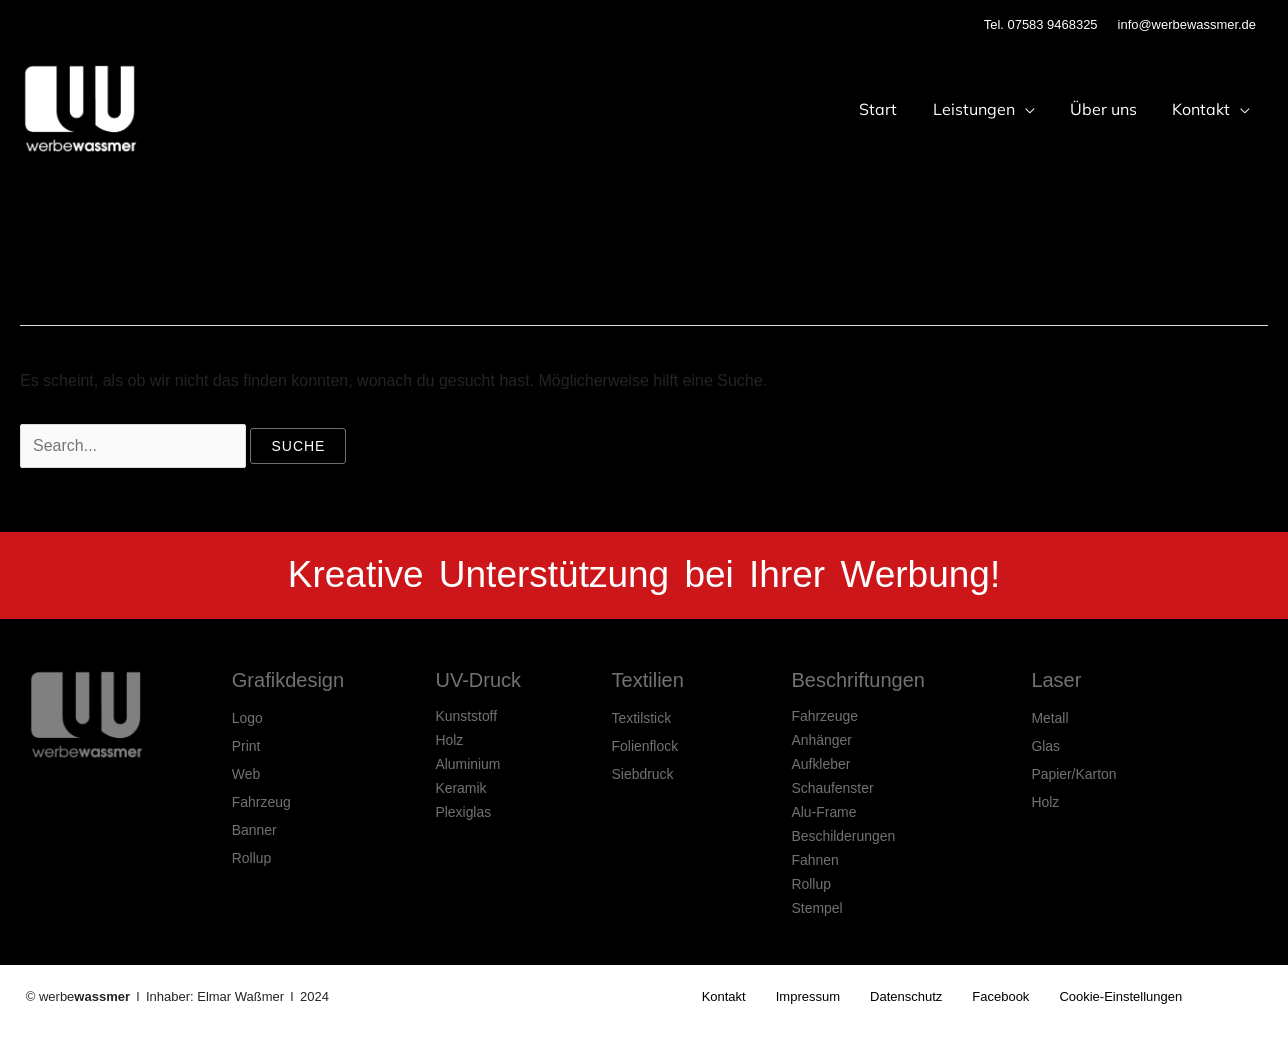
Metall (1049, 718)
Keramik (460, 788)
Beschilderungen (843, 836)
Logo (247, 718)
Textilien (648, 680)
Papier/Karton (1074, 774)
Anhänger (821, 740)
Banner (254, 830)
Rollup (252, 858)
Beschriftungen (857, 680)
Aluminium (467, 764)
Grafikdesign (288, 680)
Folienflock (645, 746)
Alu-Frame (823, 812)
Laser (1056, 680)
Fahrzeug (261, 802)
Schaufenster (832, 788)
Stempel (816, 908)
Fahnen (814, 860)
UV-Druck (478, 680)
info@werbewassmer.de (1187, 24)
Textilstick (642, 718)
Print (246, 746)
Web (246, 774)
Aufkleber (820, 764)
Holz (449, 740)
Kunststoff (466, 716)
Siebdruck (643, 774)
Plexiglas (463, 812)
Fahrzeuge (824, 716)
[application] (1033, 109)
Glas (1045, 746)
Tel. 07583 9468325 (1041, 24)
